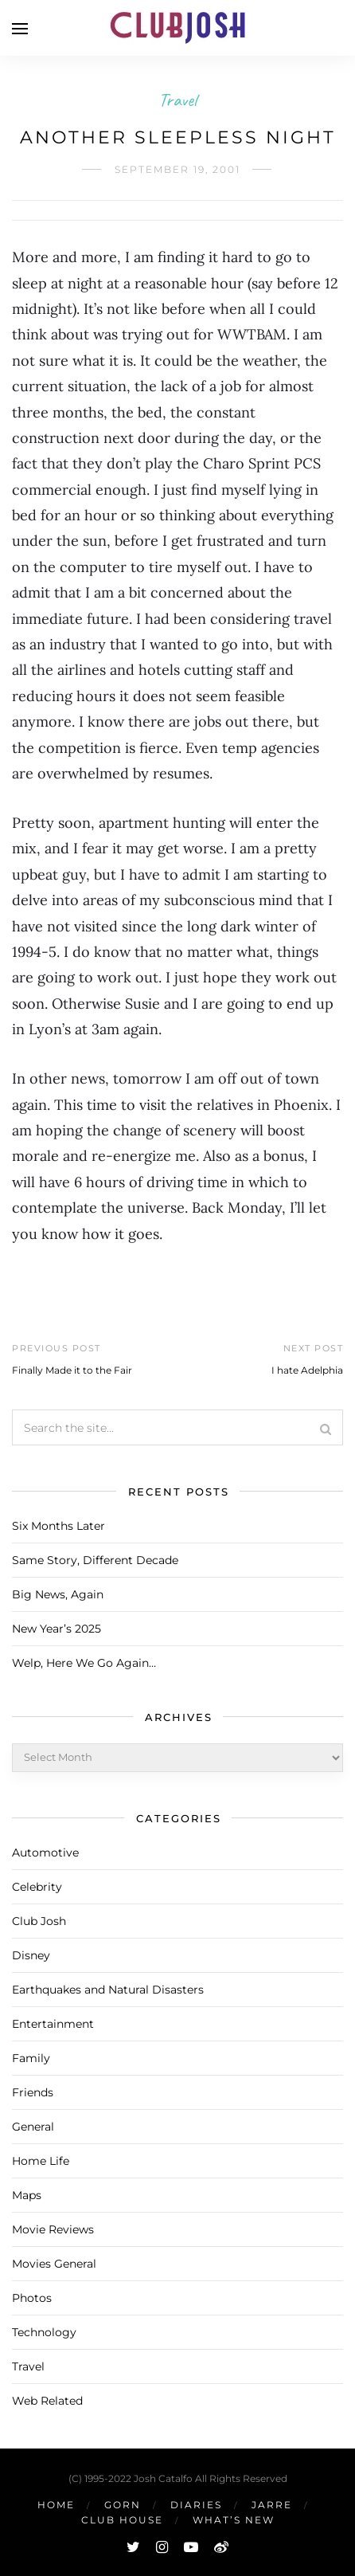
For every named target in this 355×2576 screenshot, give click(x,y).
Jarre (272, 2505)
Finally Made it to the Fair (72, 1370)
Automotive (45, 1852)
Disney (31, 1955)
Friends (32, 2092)
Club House (122, 2520)
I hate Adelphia (307, 1370)
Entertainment (53, 2024)
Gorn (122, 2505)
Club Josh (39, 1921)
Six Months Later (58, 1526)
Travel (177, 100)
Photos (32, 2298)
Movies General (54, 2263)
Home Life (40, 2161)
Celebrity (37, 1887)
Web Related (47, 2401)
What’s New (234, 2520)
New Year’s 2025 (56, 1628)
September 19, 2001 (177, 169)
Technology (44, 2332)
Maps (26, 2195)
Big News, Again (57, 1594)
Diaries (196, 2505)
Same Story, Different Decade (95, 1560)
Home (56, 2505)
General (33, 2126)
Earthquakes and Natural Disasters (108, 1989)
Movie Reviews (53, 2229)
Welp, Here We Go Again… (84, 1663)
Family (31, 2058)
